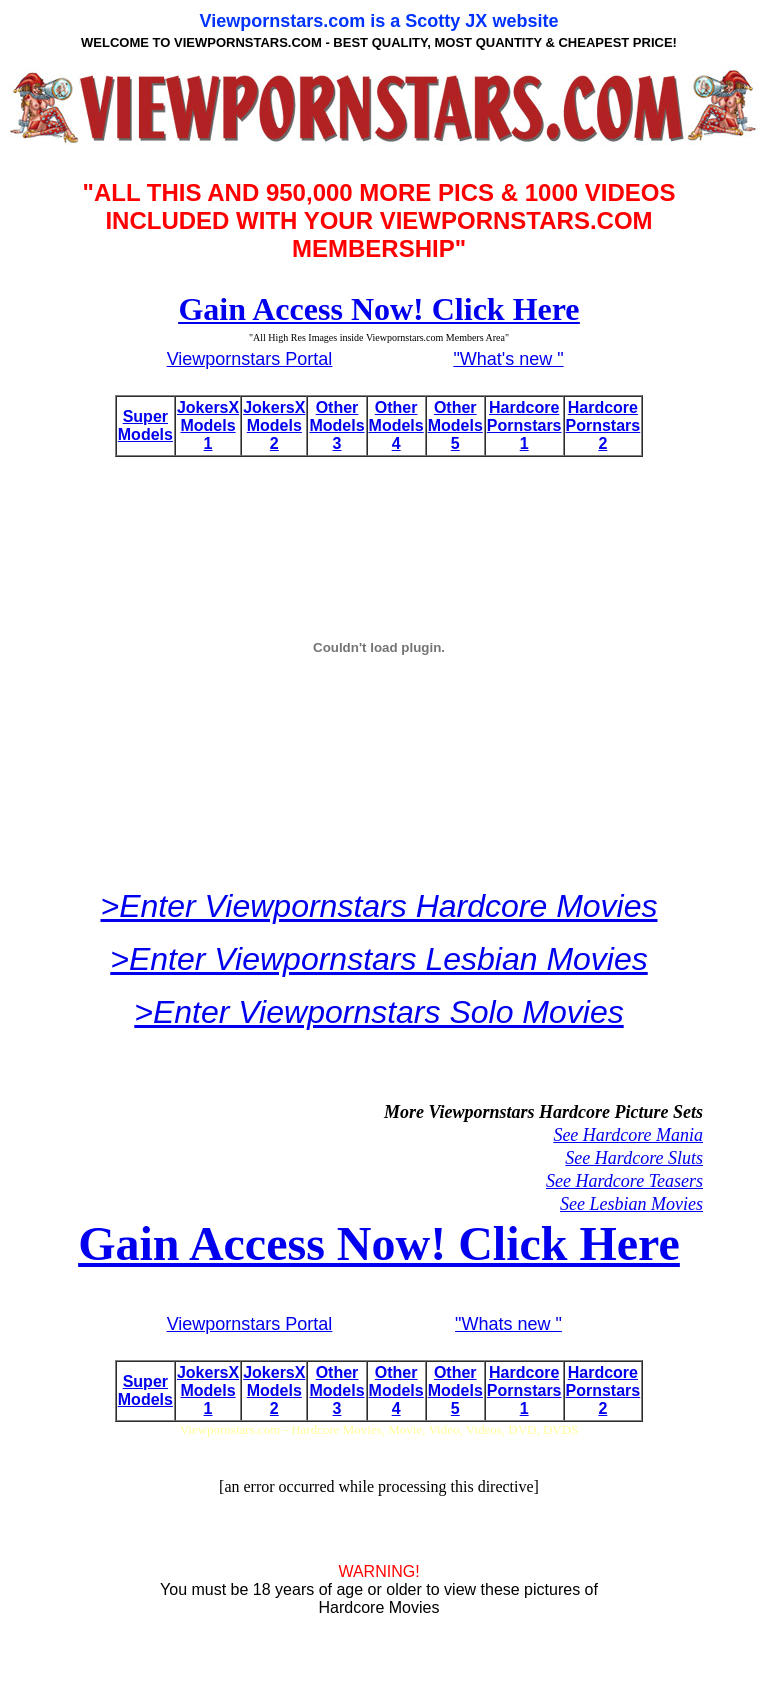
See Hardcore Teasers (624, 1181)
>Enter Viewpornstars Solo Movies (378, 1012)
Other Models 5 (455, 425)
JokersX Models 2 (274, 425)
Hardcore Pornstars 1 (524, 425)
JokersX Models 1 (208, 425)
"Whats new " (508, 1324)
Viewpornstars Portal (250, 359)
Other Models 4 (396, 425)
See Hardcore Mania (628, 1135)
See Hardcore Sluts (634, 1158)
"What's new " (508, 359)
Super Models (145, 425)
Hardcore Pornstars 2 (603, 425)
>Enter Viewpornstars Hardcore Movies (379, 906)
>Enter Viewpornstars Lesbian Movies (378, 959)
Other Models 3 (336, 425)
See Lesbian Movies (631, 1204)
